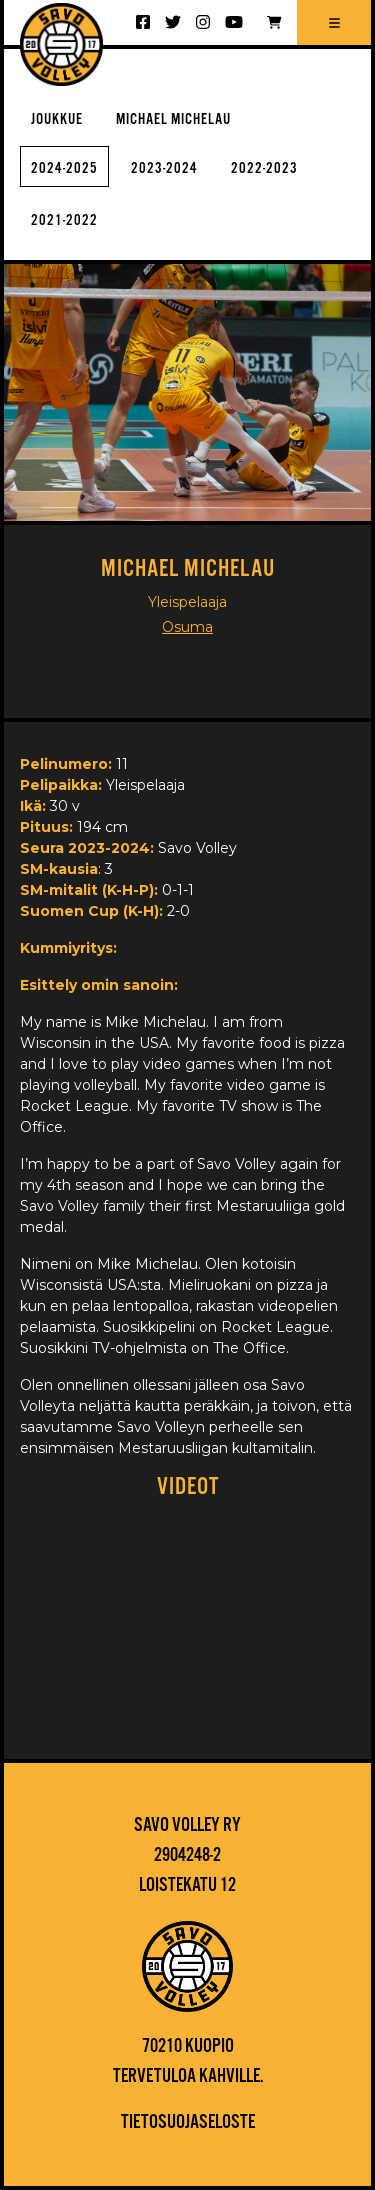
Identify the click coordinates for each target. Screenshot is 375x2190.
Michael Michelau (173, 119)
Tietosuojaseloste (188, 2123)
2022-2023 (264, 168)
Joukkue (57, 119)
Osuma (187, 627)
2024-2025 (64, 168)
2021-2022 (64, 220)
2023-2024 (164, 168)
